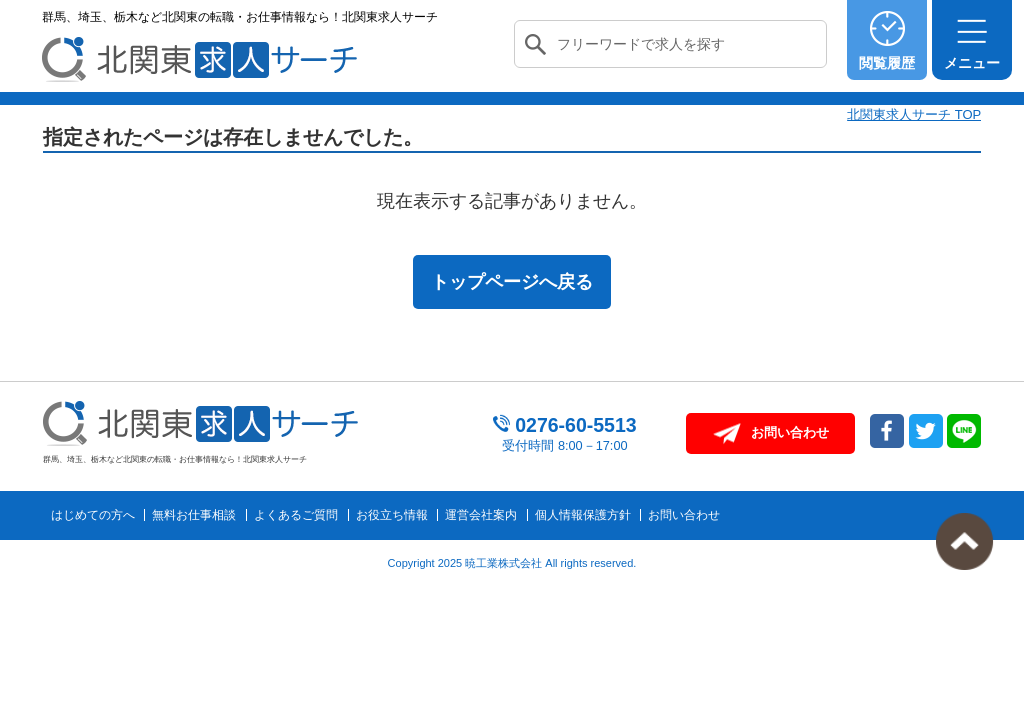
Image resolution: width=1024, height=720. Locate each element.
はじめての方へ (93, 515)
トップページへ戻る (512, 282)
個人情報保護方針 (583, 515)
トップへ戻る (964, 541)
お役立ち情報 (392, 515)
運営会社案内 (481, 515)
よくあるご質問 (296, 515)
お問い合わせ (684, 515)
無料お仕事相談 (194, 515)
